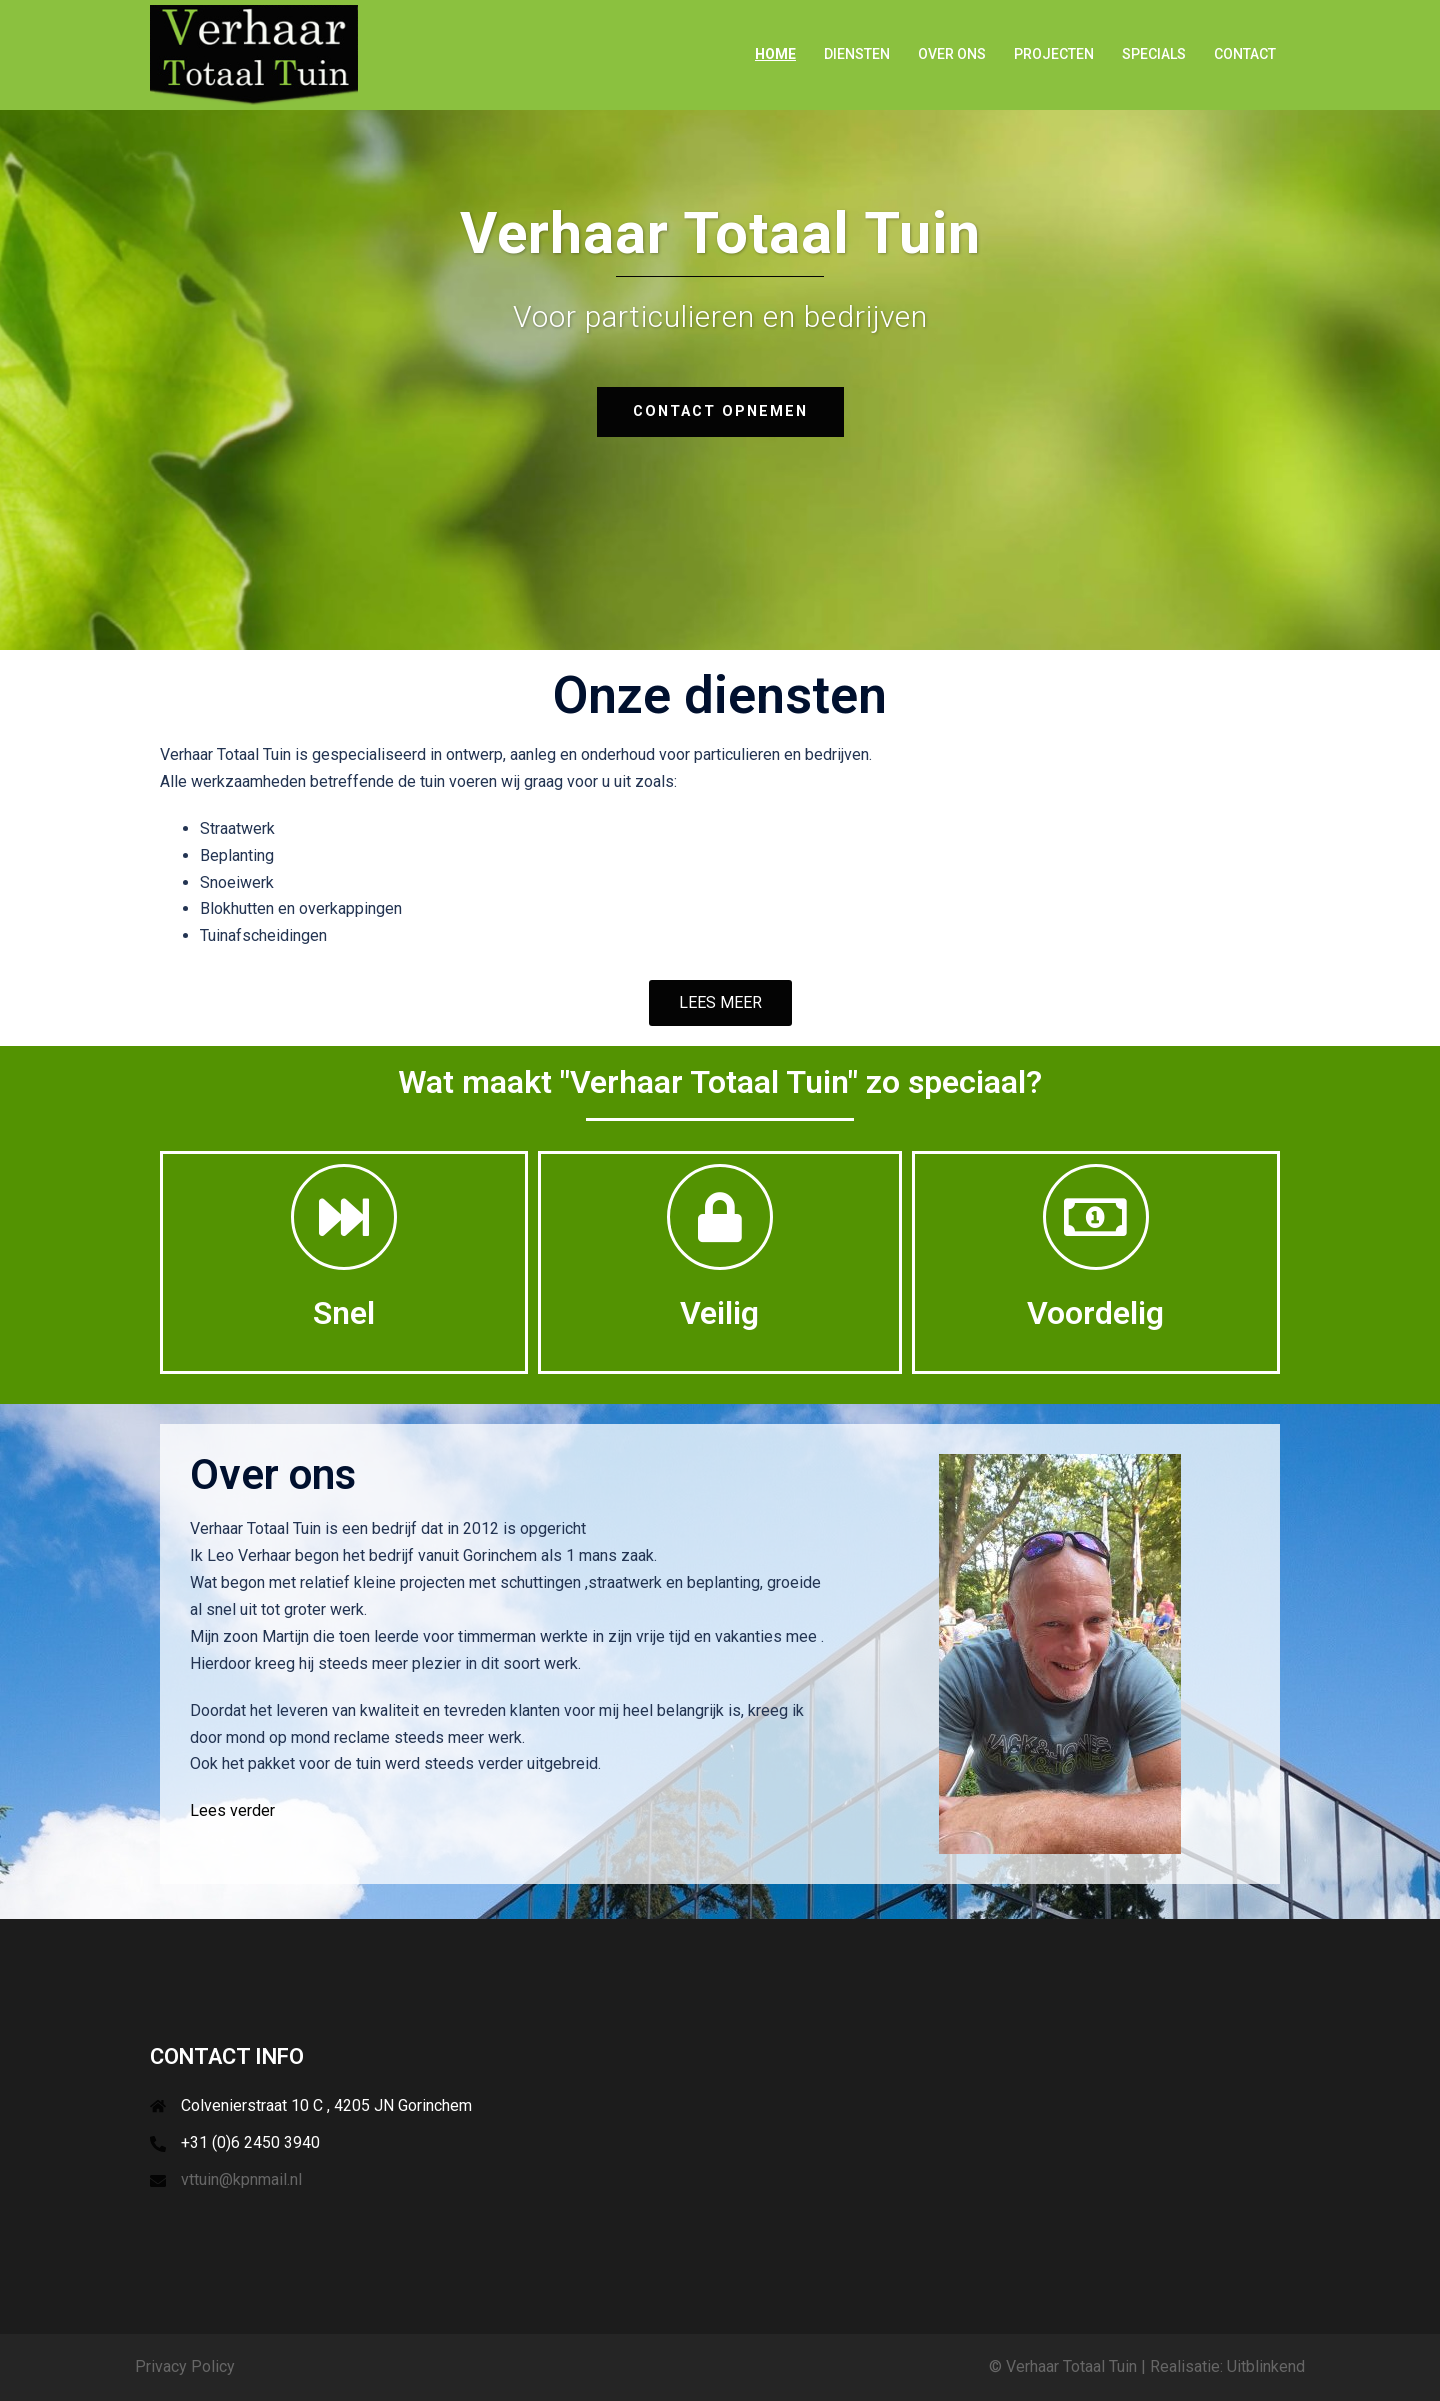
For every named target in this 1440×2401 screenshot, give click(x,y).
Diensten (857, 54)
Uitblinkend (1266, 2366)
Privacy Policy (185, 2366)
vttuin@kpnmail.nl (241, 2179)
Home (775, 54)
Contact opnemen (720, 411)
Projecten (1054, 54)
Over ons (952, 54)
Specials (1154, 54)
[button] (720, 1003)
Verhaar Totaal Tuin (1071, 2366)
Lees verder (232, 1810)
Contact (1245, 54)
